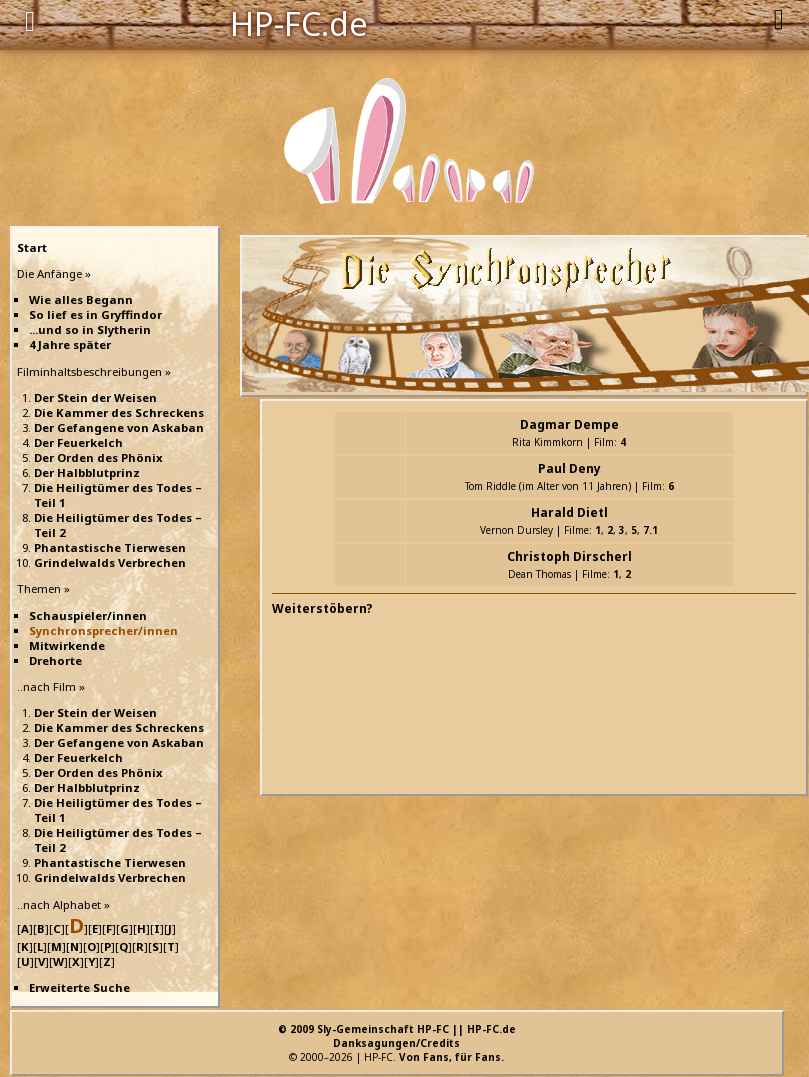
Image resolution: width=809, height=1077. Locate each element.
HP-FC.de (299, 22)
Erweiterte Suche (79, 987)
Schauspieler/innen (88, 615)
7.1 (650, 530)
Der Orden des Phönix (98, 457)
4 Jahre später (70, 344)
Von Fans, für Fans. (451, 1057)
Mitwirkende (67, 645)
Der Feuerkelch (78, 442)
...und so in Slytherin (90, 329)
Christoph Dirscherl (569, 556)
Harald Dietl (569, 512)
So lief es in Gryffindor (95, 314)
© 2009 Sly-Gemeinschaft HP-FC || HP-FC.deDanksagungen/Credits (397, 1036)
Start (32, 247)
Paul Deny (569, 468)
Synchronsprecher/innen (103, 630)
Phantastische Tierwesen (110, 547)
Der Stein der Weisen (95, 397)
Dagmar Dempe (569, 424)
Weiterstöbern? (322, 608)
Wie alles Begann (81, 299)
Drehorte (55, 660)
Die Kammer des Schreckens (119, 412)
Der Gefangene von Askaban (119, 427)
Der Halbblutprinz (87, 472)
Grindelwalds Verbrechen (110, 562)
